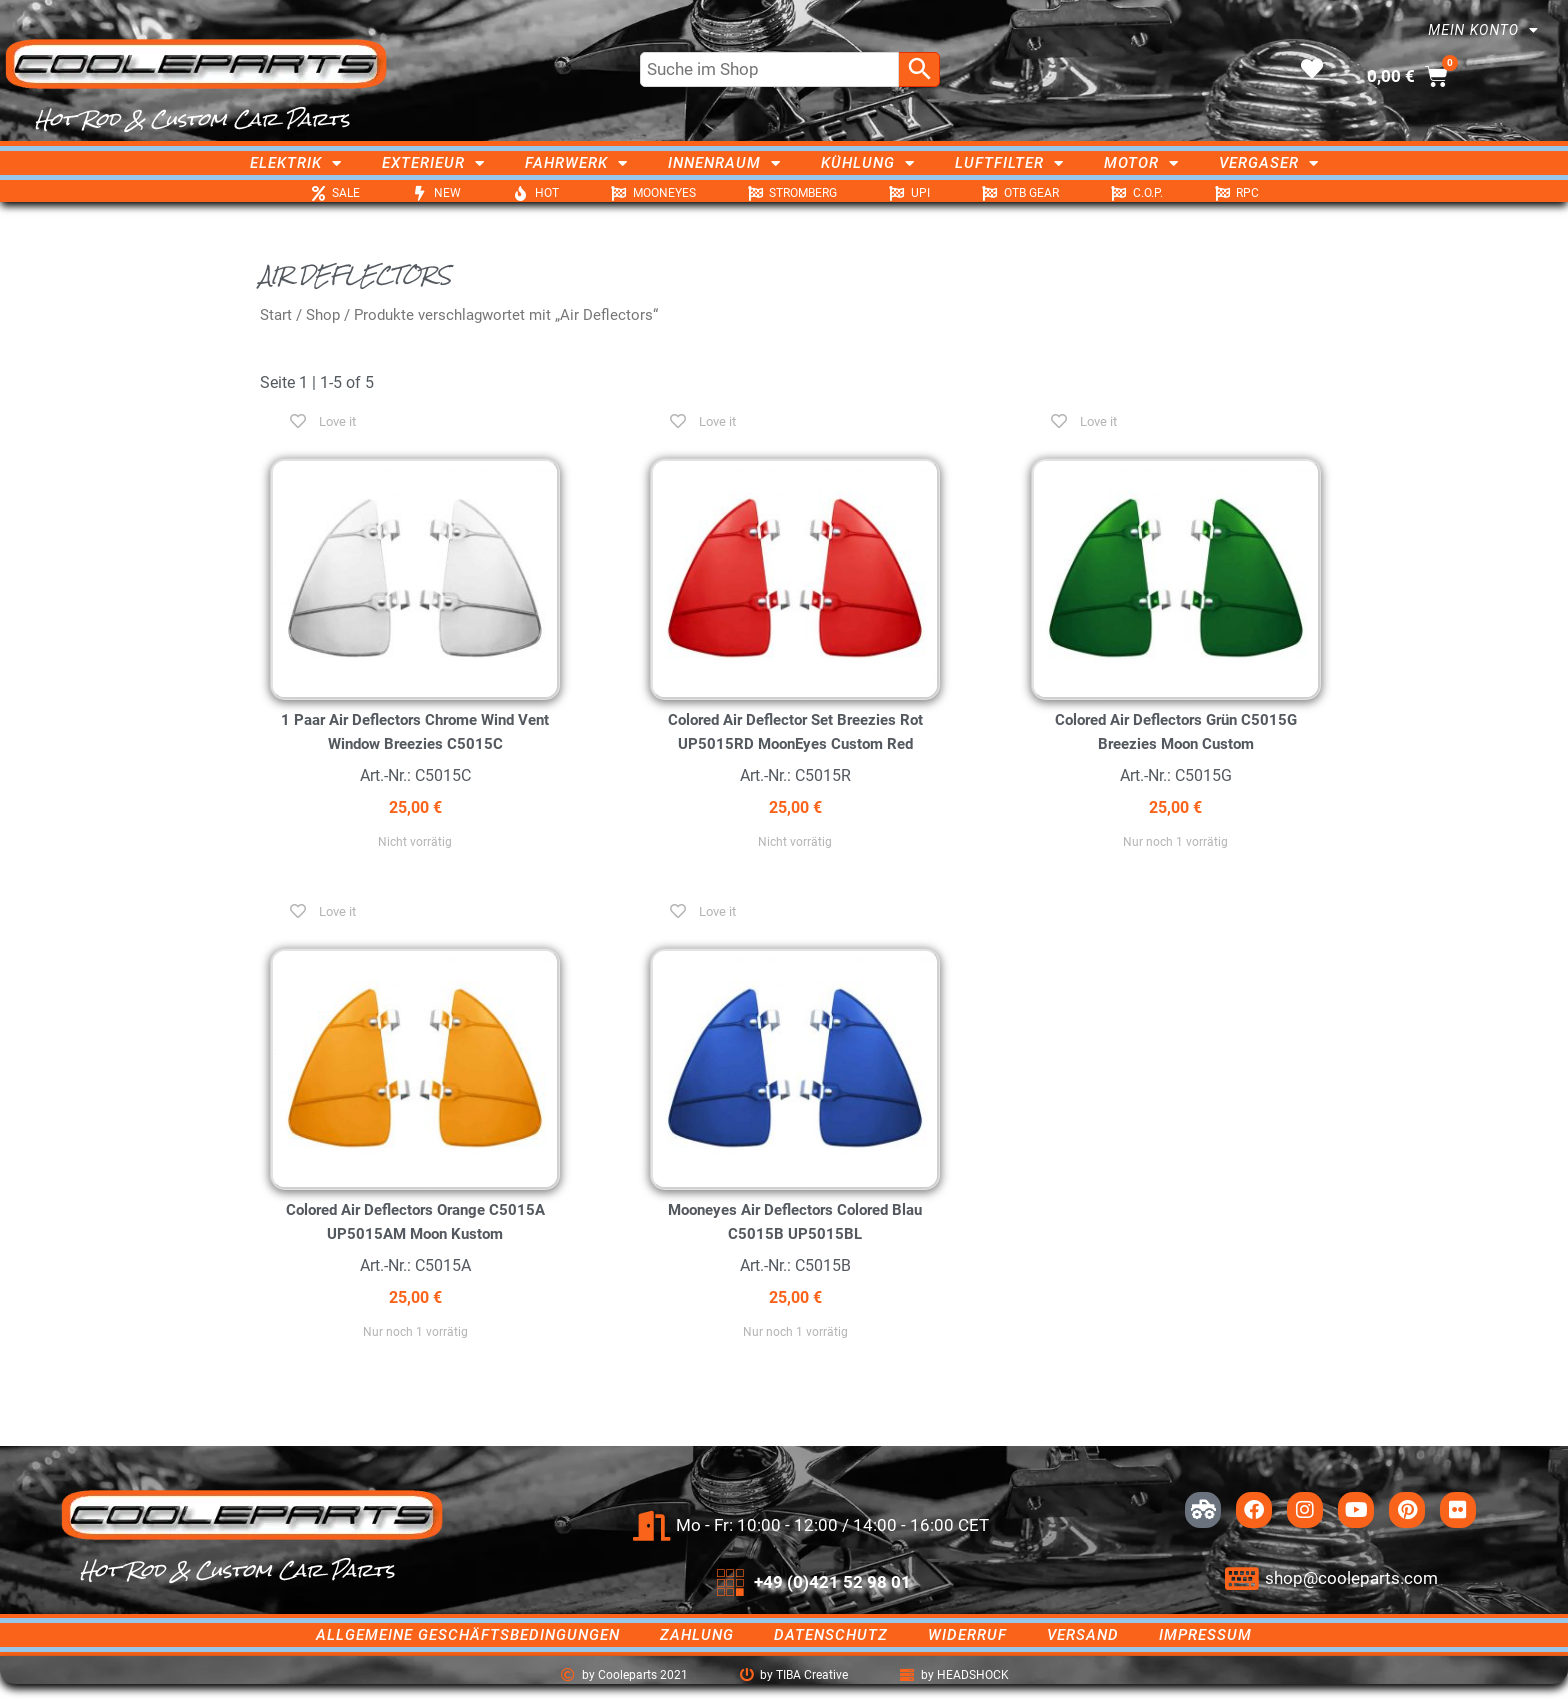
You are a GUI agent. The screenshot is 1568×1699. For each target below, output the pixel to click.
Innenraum (724, 163)
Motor (1141, 163)
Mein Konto (1483, 30)
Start (276, 315)
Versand (1083, 1635)
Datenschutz (831, 1635)
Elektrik (296, 163)
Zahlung (697, 1635)
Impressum (1205, 1635)
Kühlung (868, 163)
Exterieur (433, 163)
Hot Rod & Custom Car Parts (192, 119)
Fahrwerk (576, 163)
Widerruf (967, 1635)
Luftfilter (1009, 163)
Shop (323, 315)
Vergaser (1269, 163)
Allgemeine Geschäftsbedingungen (468, 1635)
